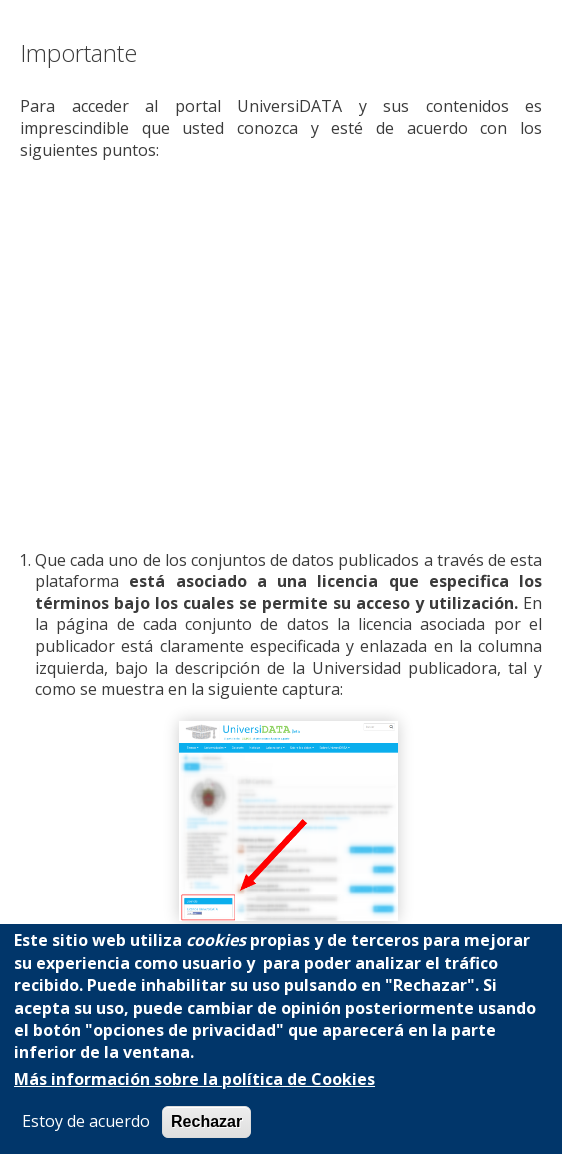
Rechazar (206, 1121)
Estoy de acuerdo (86, 1121)
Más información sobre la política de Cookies (194, 1079)
